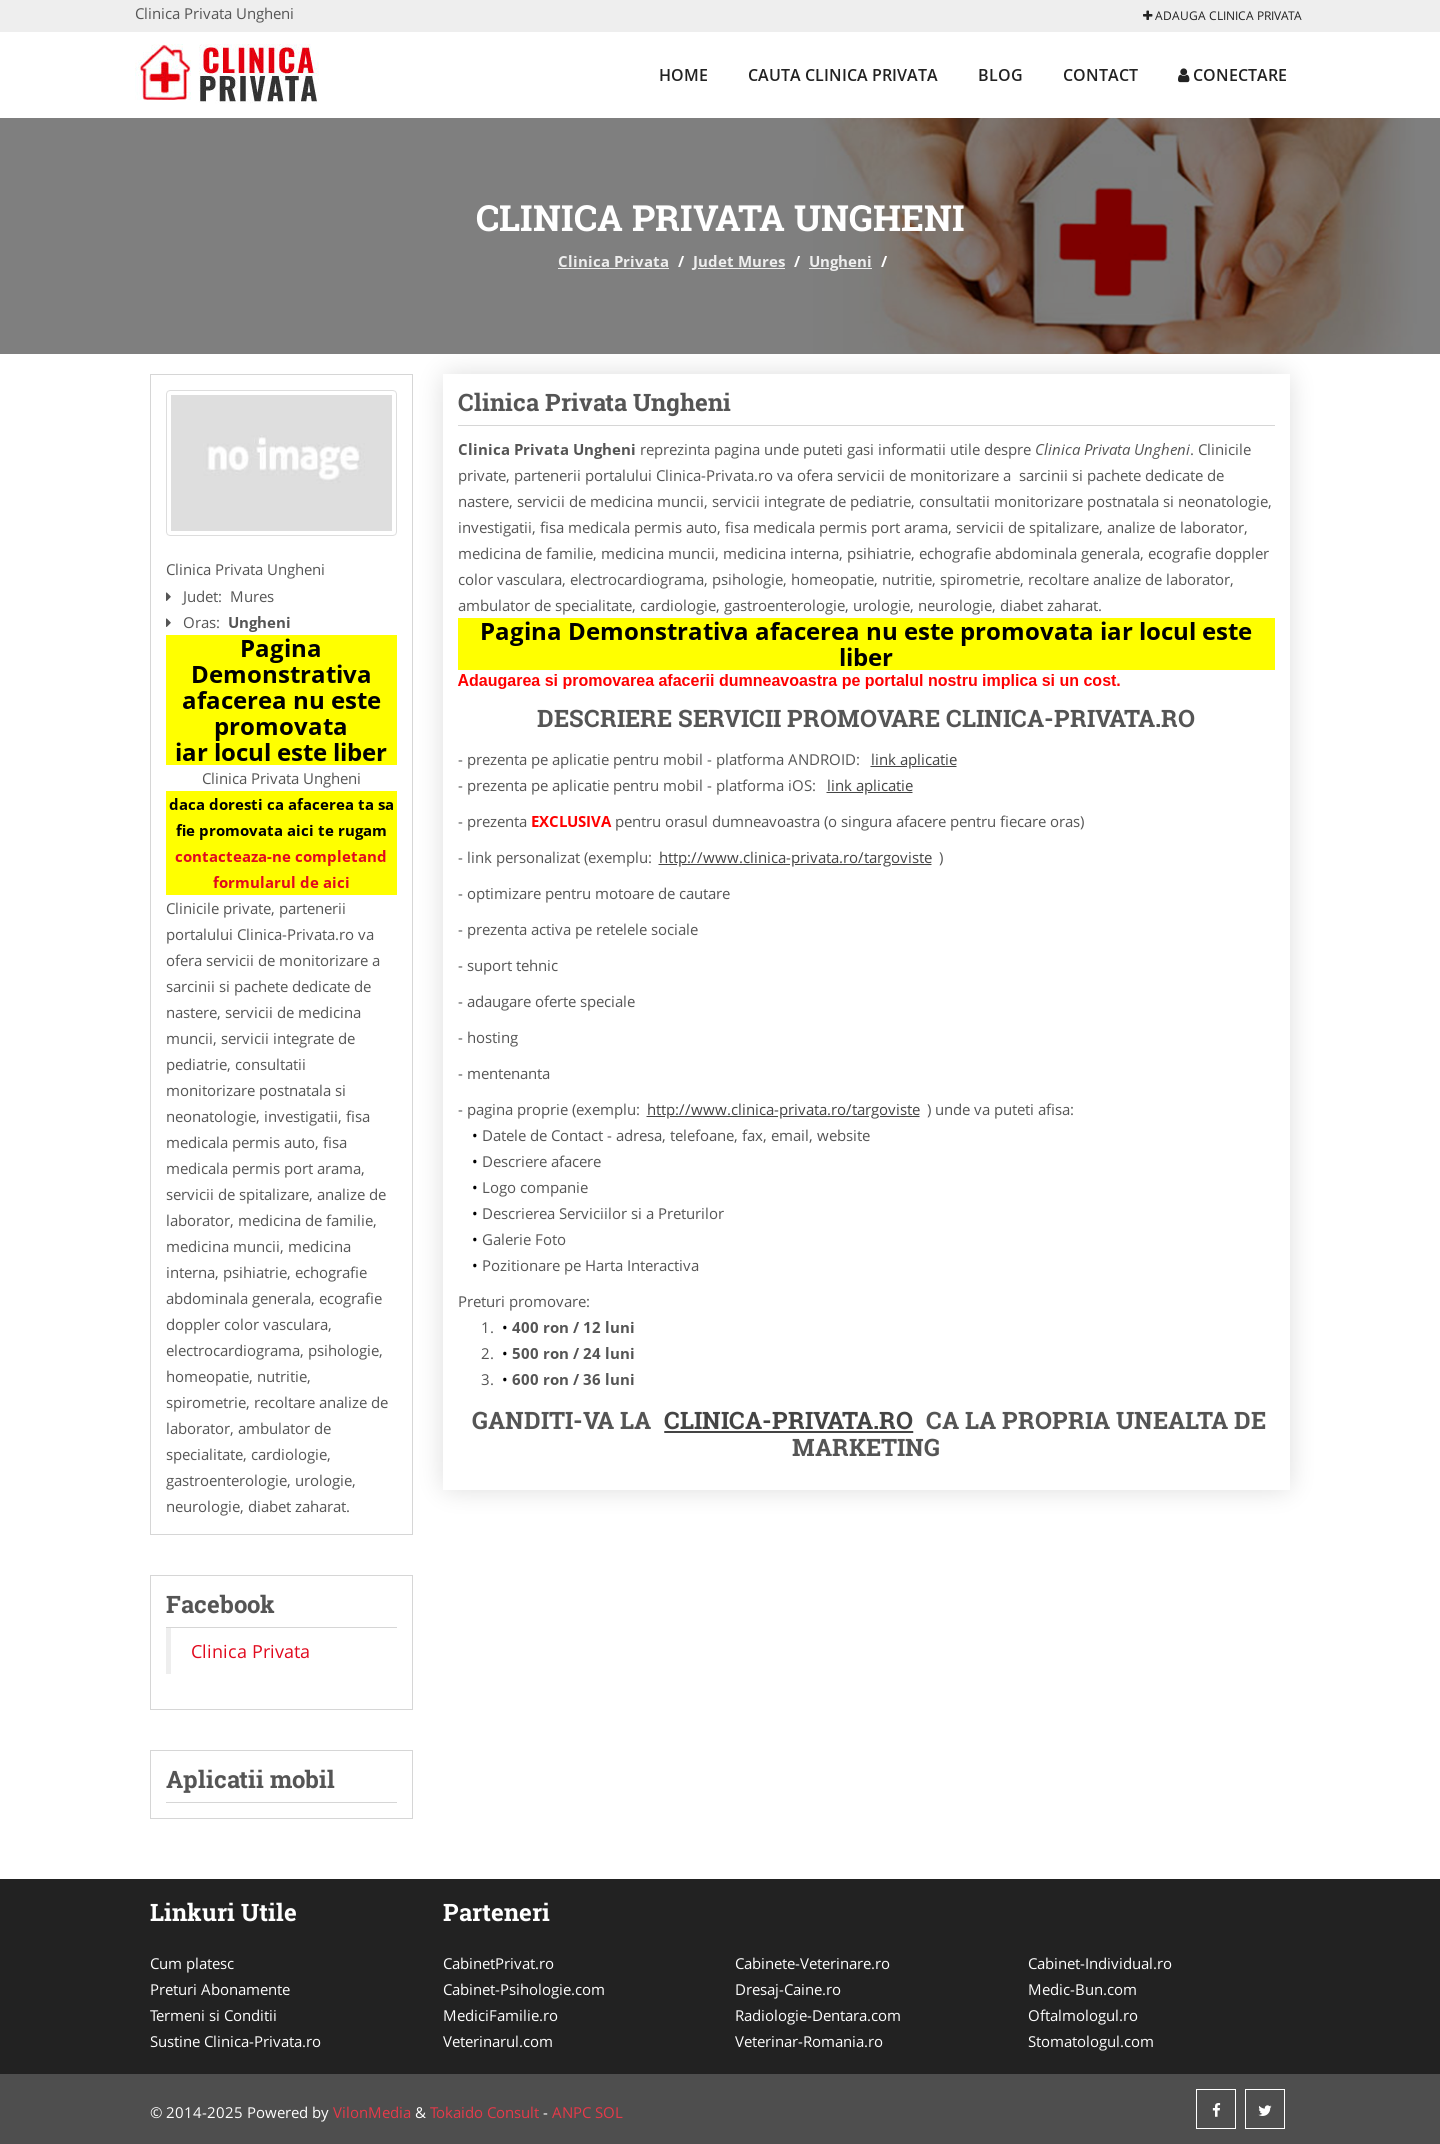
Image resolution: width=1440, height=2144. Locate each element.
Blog (1000, 75)
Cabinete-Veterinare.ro (812, 1963)
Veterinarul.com (498, 2041)
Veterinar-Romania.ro (809, 2041)
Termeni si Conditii (213, 2015)
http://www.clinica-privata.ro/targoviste (795, 857)
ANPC (571, 2112)
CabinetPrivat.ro (498, 1963)
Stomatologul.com (1091, 2041)
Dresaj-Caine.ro (788, 1989)
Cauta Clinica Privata (843, 75)
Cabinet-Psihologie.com (524, 1989)
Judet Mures (739, 261)
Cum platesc (192, 1963)
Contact (1100, 75)
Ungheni (840, 261)
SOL (609, 2112)
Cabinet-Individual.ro (1100, 1963)
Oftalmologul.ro (1083, 2015)
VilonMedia (372, 2112)
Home (683, 75)
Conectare (1232, 75)
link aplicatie (914, 759)
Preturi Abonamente (220, 1989)
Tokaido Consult (484, 2112)
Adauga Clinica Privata (1222, 15)
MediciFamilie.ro (500, 2015)
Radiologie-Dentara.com (818, 2015)
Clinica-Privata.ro (788, 1420)
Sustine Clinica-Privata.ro (235, 2041)
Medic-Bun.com (1082, 1989)
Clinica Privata (613, 261)
